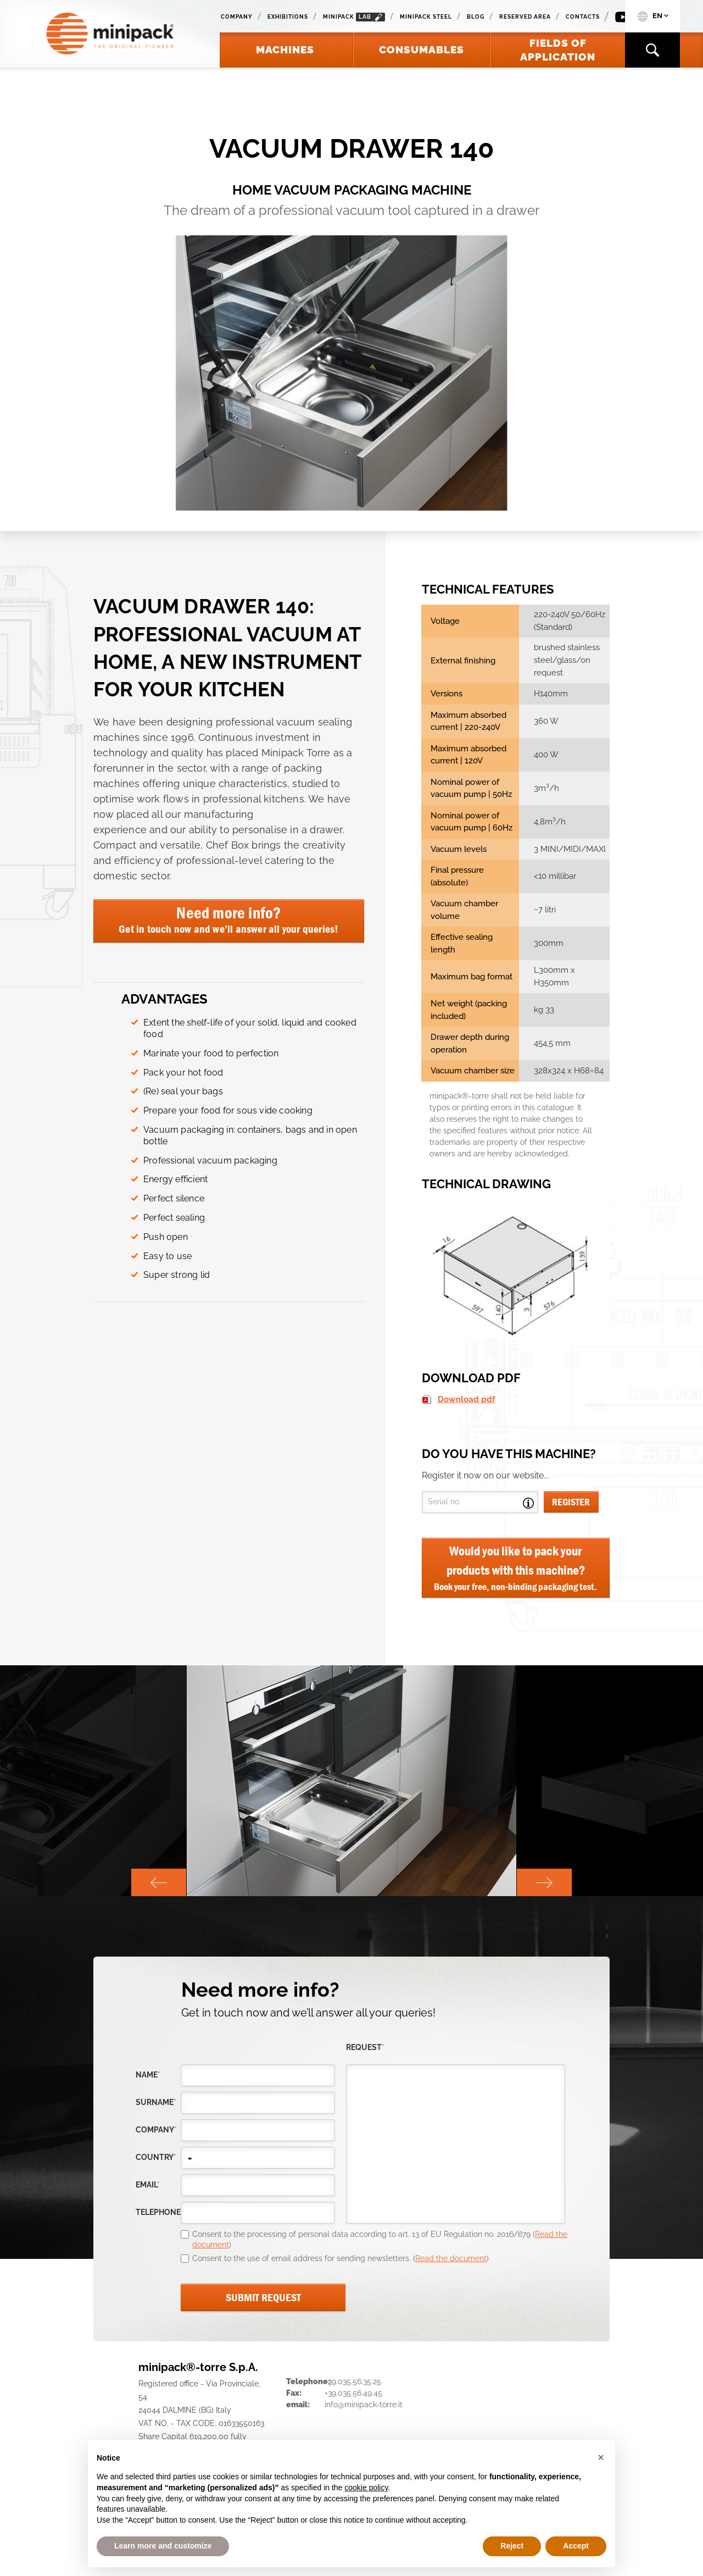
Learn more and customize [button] (162, 2545)
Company (237, 17)
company (156, 2129)
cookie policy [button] (366, 2487)
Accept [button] (576, 2545)
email (148, 2184)
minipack (354, 17)
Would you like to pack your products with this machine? (515, 1568)
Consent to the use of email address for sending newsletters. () (340, 2258)
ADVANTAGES (164, 999)
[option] (351, 1780)
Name (148, 2074)
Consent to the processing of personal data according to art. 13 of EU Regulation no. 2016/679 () (379, 2240)
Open (528, 1503)
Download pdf (466, 1399)
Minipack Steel (426, 17)
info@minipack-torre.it (364, 2404)
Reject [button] (511, 2545)
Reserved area (525, 17)
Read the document (451, 2258)
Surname (156, 2102)
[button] (601, 2457)
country (156, 2157)
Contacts (583, 17)
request (365, 2047)
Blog (475, 17)
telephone (158, 2212)
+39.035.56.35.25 (353, 2381)
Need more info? (228, 918)
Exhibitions (287, 17)
